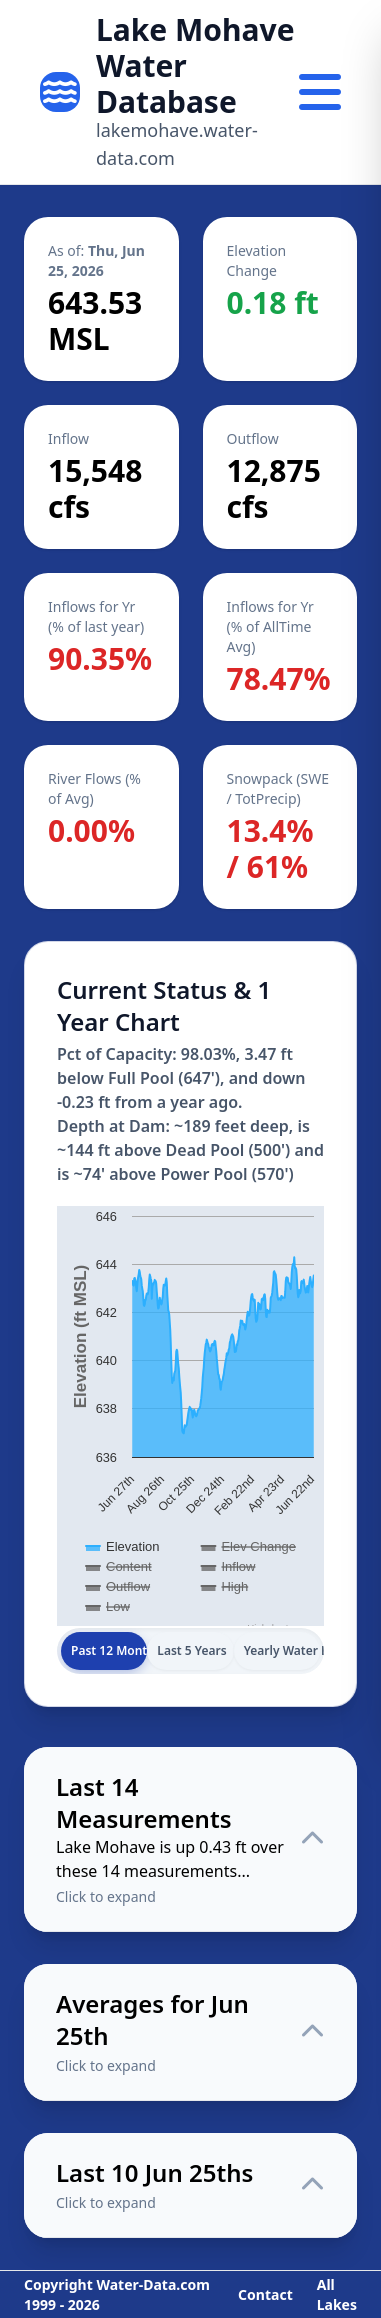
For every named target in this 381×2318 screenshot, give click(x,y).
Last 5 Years (191, 1650)
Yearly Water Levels (282, 1650)
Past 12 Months (109, 1650)
